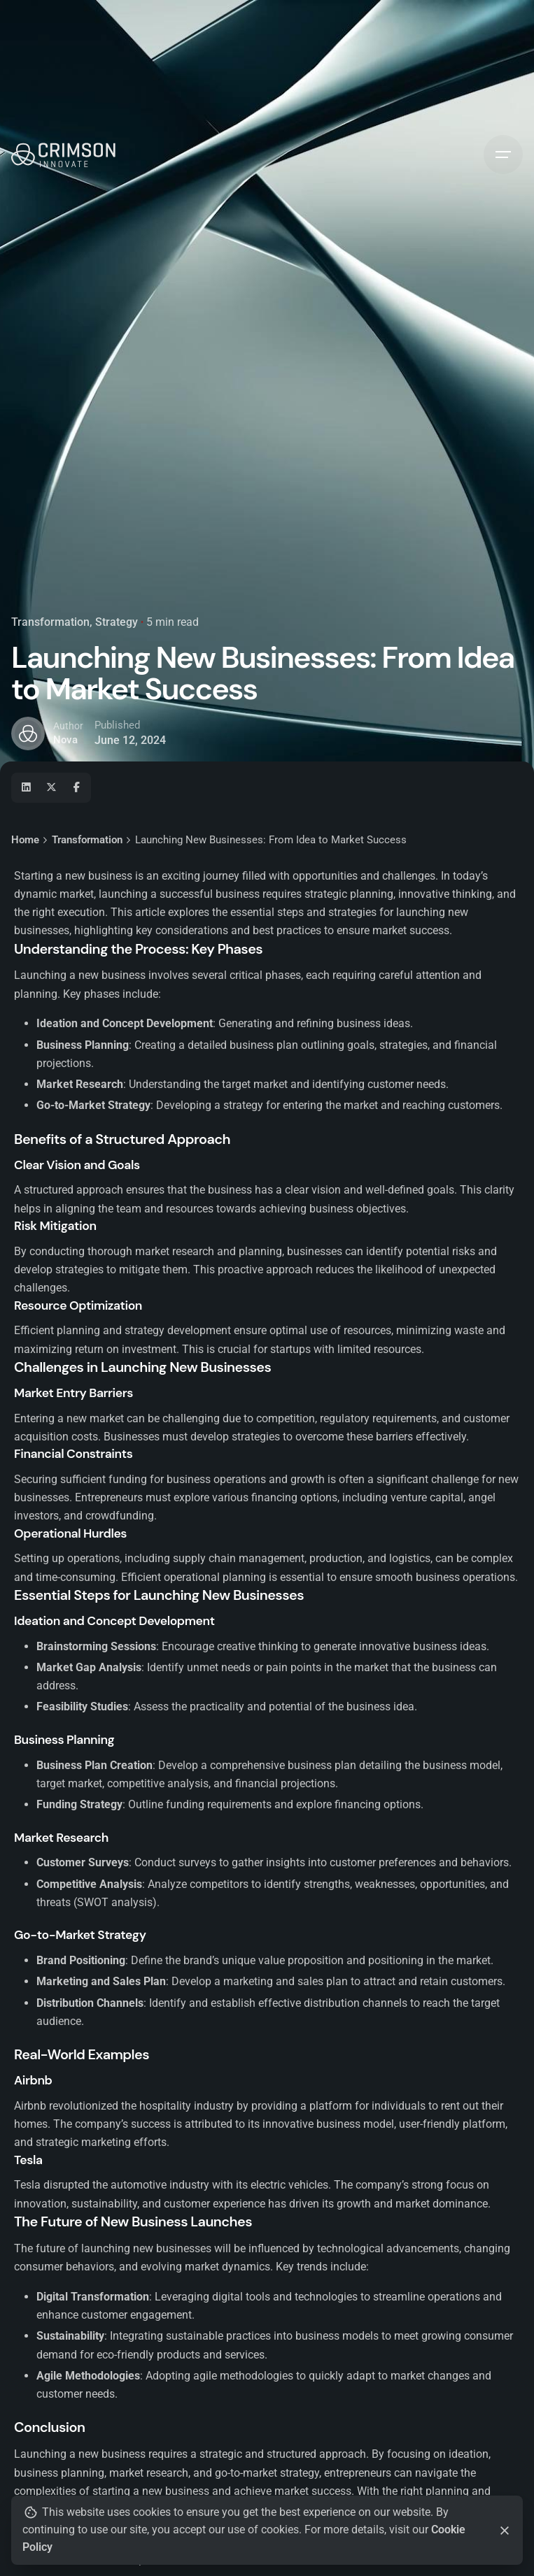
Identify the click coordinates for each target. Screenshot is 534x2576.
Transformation (50, 622)
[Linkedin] (25, 787)
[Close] (505, 2531)
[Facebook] (76, 787)
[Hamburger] (503, 154)
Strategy (116, 622)
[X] (51, 787)
